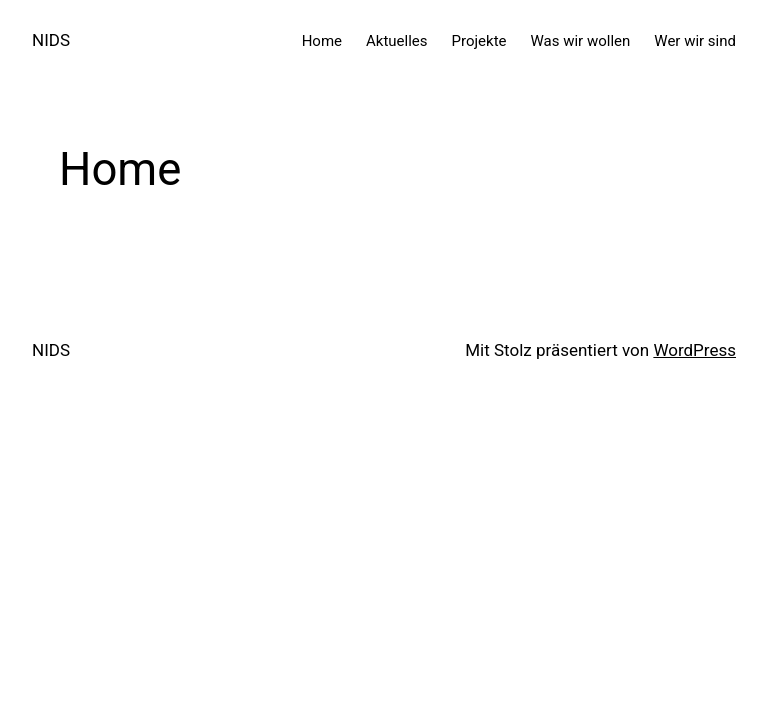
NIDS (51, 40)
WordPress (694, 350)
